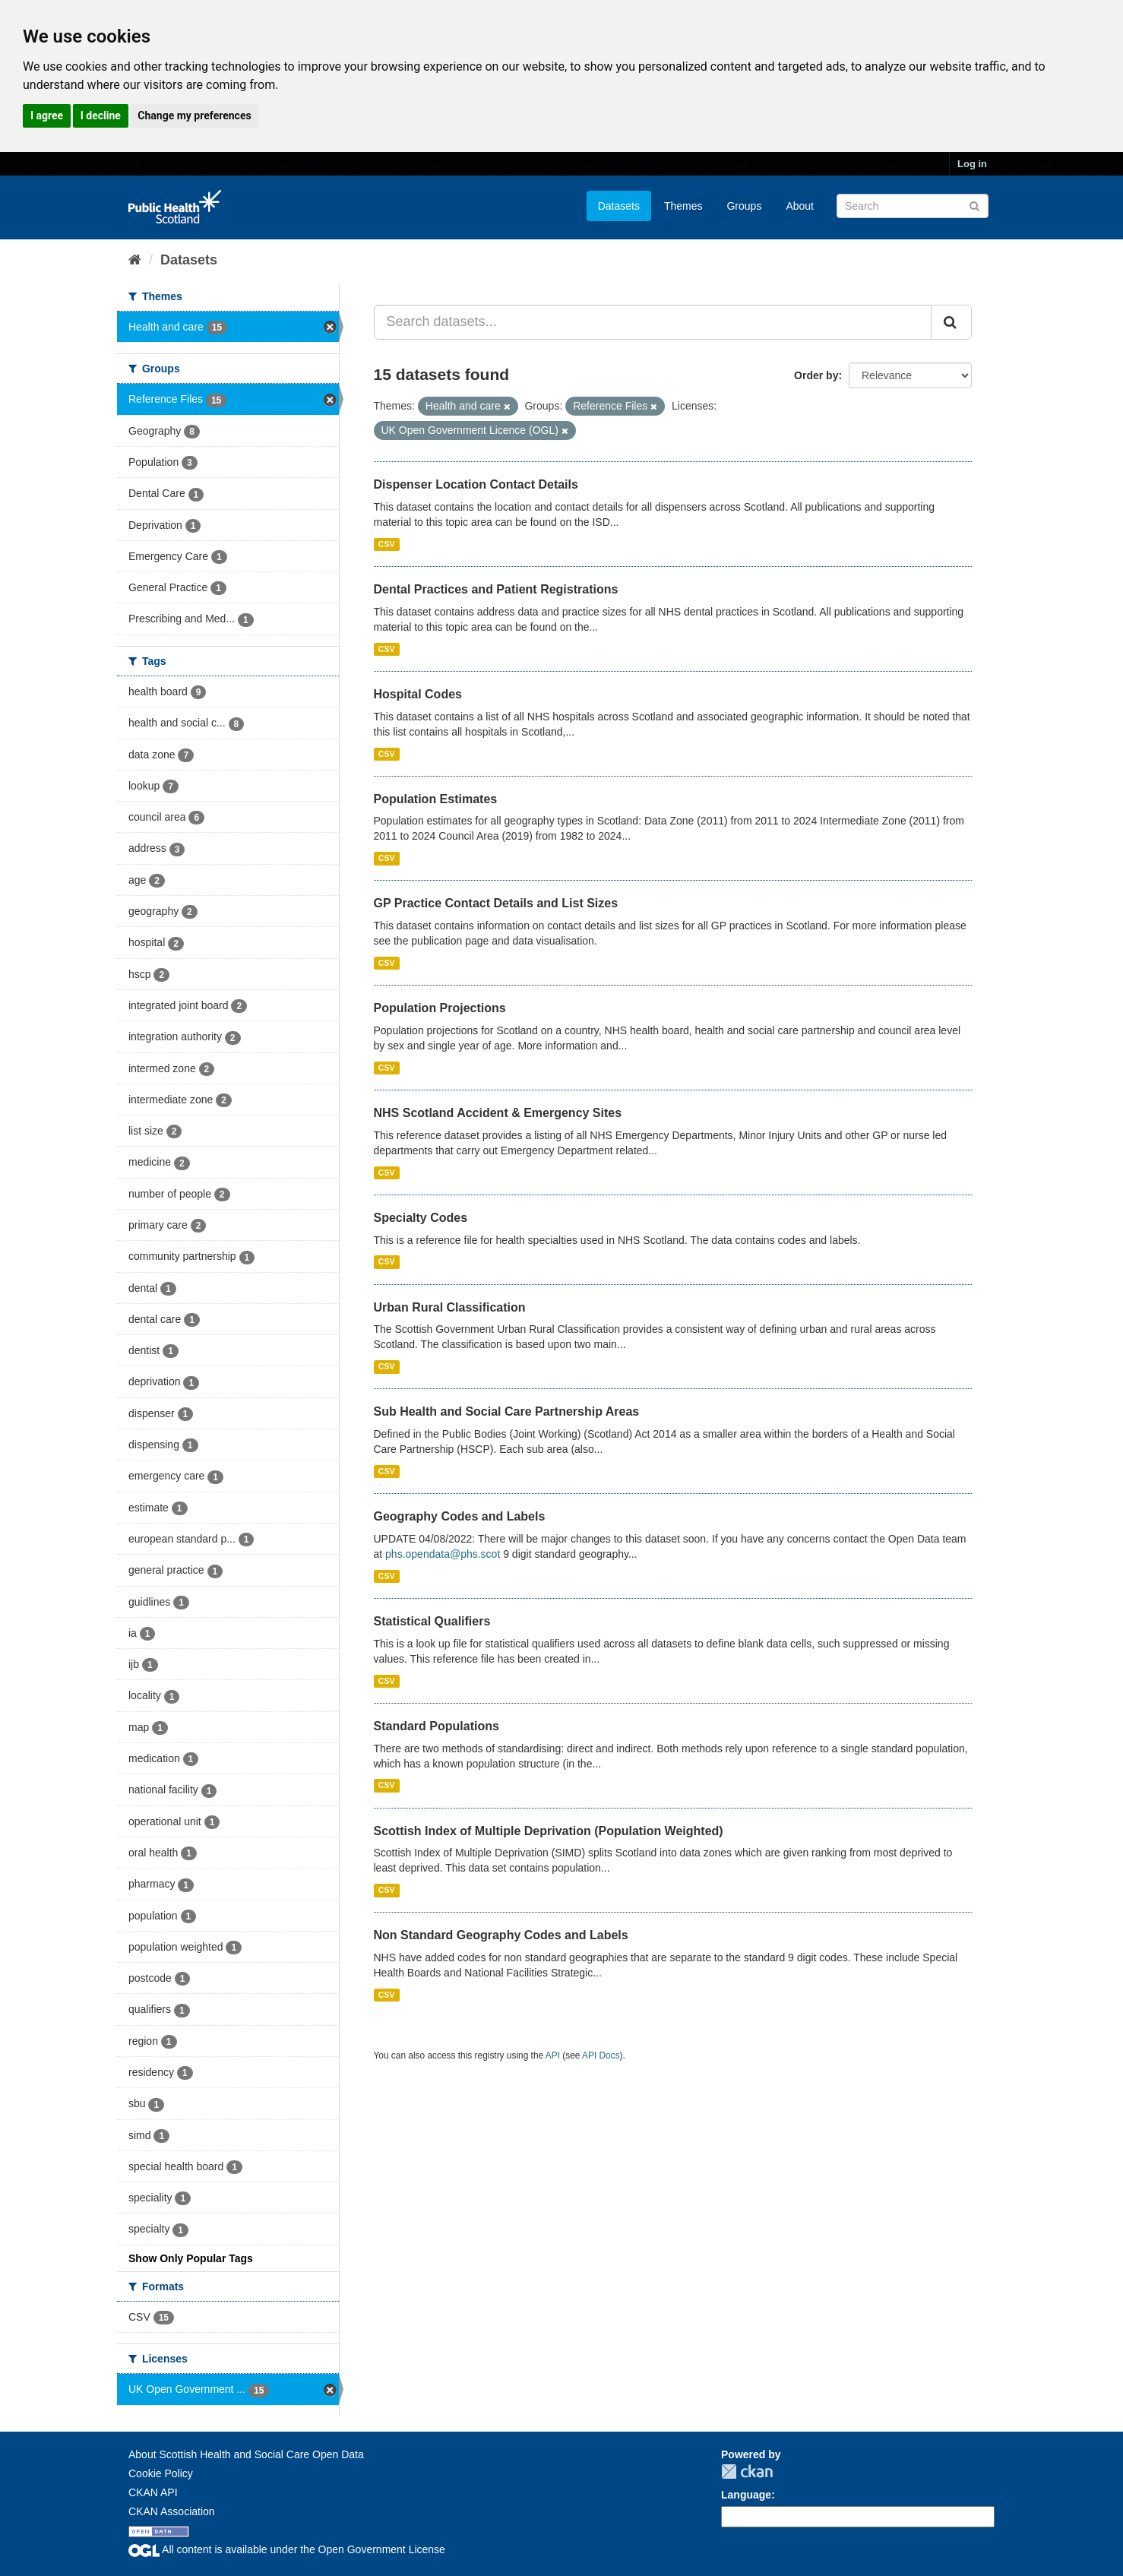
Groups (743, 206)
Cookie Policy (160, 2473)
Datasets (619, 206)
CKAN (747, 2471)
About (800, 206)
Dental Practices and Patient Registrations (496, 589)
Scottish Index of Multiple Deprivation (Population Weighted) (548, 1830)
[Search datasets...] (653, 322)
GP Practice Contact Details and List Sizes (496, 903)
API (553, 2055)
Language (746, 2495)
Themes (683, 206)
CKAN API (153, 2492)
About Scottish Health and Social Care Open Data (246, 2454)
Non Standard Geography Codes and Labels (501, 1935)
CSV (386, 544)
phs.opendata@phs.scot (442, 1554)
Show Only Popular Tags (190, 2258)
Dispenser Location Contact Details (476, 484)
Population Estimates (436, 799)
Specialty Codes (421, 1217)
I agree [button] (46, 115)
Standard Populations (436, 1726)
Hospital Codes (418, 694)
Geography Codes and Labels (460, 1516)
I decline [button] (101, 115)
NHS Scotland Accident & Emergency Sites (498, 1112)
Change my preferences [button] (194, 115)
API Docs (601, 2055)
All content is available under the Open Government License (286, 2549)
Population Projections (440, 1008)
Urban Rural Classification (450, 1307)
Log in (972, 163)
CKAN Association (171, 2511)
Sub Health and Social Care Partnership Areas (507, 1411)
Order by (816, 375)
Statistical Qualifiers (432, 1621)
